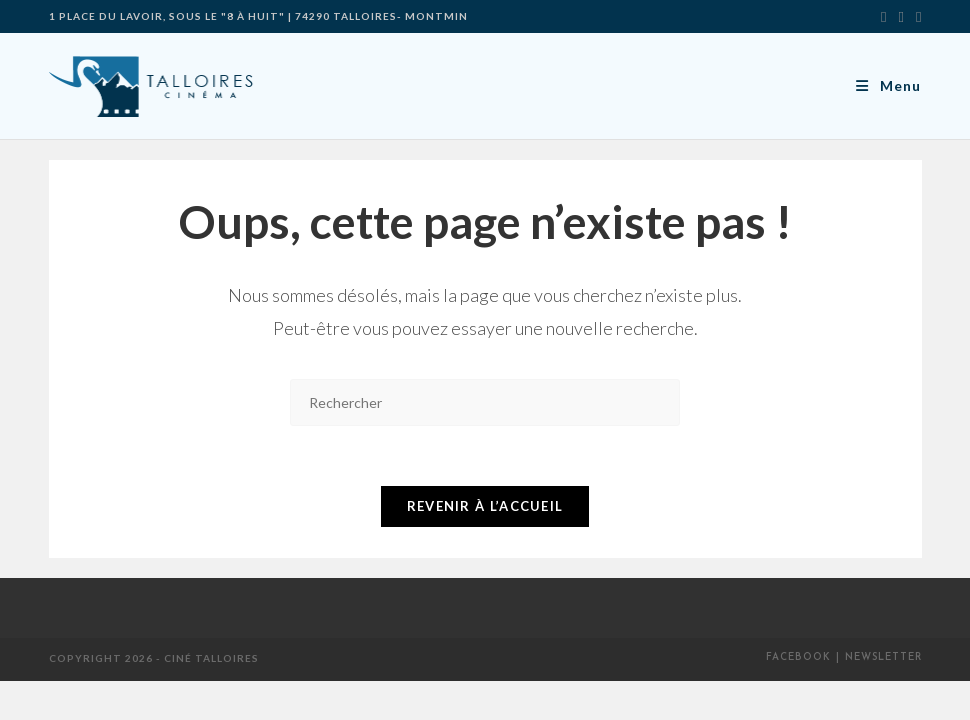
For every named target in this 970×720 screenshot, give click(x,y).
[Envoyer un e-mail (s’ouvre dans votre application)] (915, 16)
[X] (883, 16)
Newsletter (883, 658)
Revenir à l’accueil (485, 507)
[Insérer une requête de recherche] (485, 402)
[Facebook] (901, 16)
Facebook (798, 658)
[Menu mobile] (888, 85)
